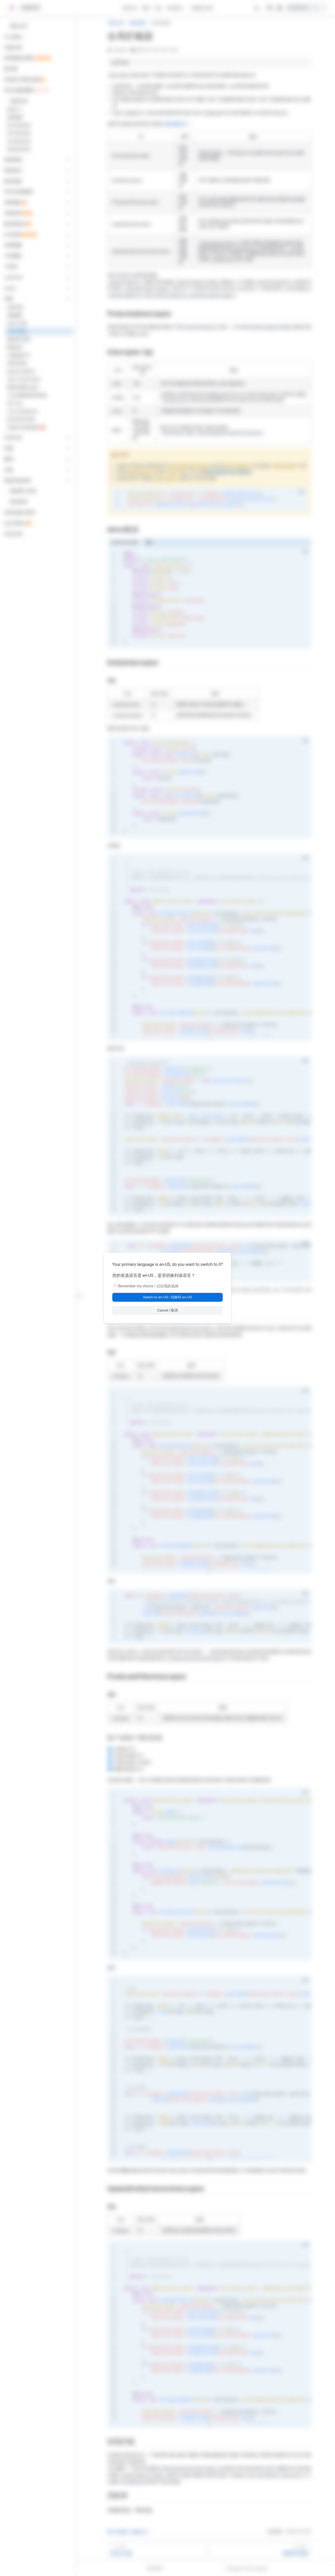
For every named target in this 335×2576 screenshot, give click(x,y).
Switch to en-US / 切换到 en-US (167, 1297)
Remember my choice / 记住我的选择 (148, 1286)
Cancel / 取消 (167, 1310)
